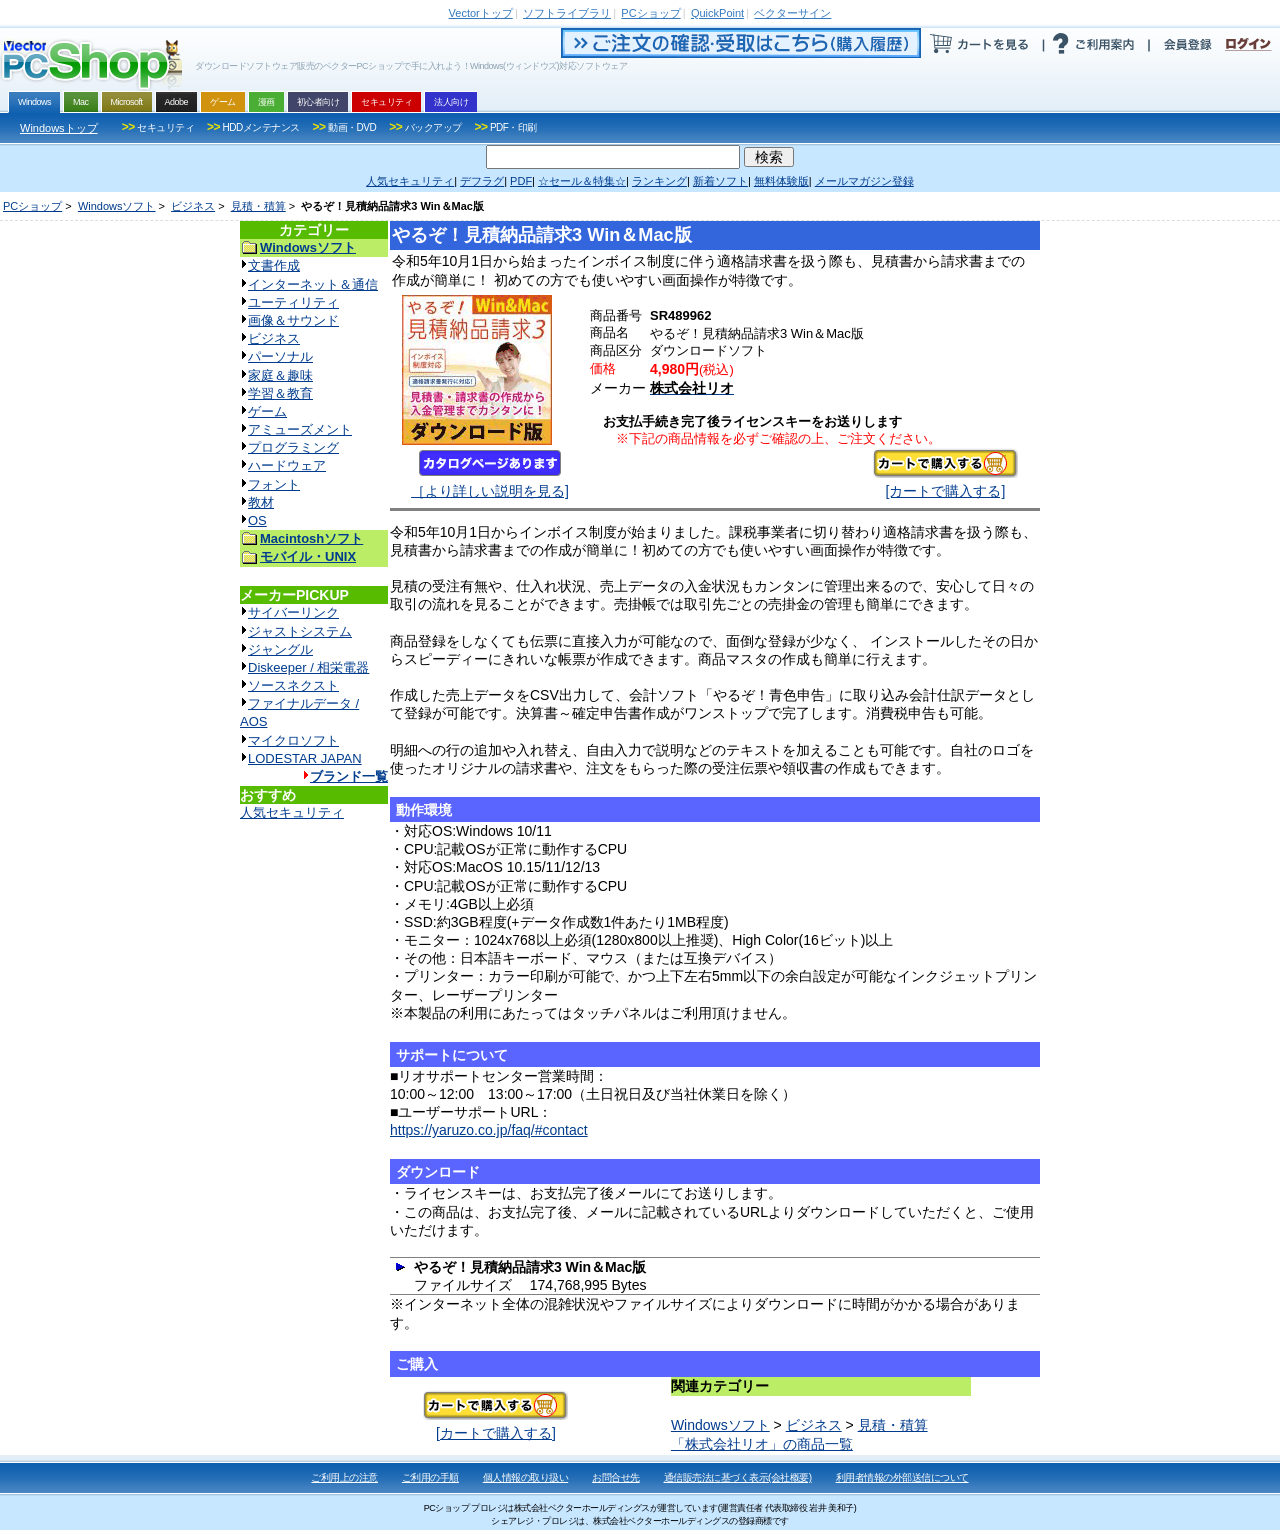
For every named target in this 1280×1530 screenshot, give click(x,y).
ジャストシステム (300, 631)
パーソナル (280, 356)
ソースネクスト (293, 685)
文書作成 (274, 265)
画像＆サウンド (293, 320)
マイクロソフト (293, 740)
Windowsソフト (117, 206)
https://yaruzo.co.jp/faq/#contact (489, 1130)
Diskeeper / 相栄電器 (308, 667)
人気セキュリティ (292, 812)
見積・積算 (258, 206)
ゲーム (267, 411)
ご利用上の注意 (344, 1477)
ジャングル (280, 649)
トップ (481, 13)
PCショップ (32, 206)
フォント (274, 484)
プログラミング (293, 447)
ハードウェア (287, 465)
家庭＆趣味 (280, 375)
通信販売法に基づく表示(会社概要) (738, 1477)
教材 (261, 502)
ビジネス (193, 206)
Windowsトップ (59, 128)
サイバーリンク (293, 612)
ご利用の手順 (430, 1477)
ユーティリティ (293, 302)
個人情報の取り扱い (526, 1477)
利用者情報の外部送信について (902, 1477)
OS (257, 520)
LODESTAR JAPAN (305, 758)
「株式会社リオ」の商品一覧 (762, 1444)
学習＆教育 (280, 393)
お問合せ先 (616, 1477)
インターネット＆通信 (313, 284)
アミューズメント (300, 429)
